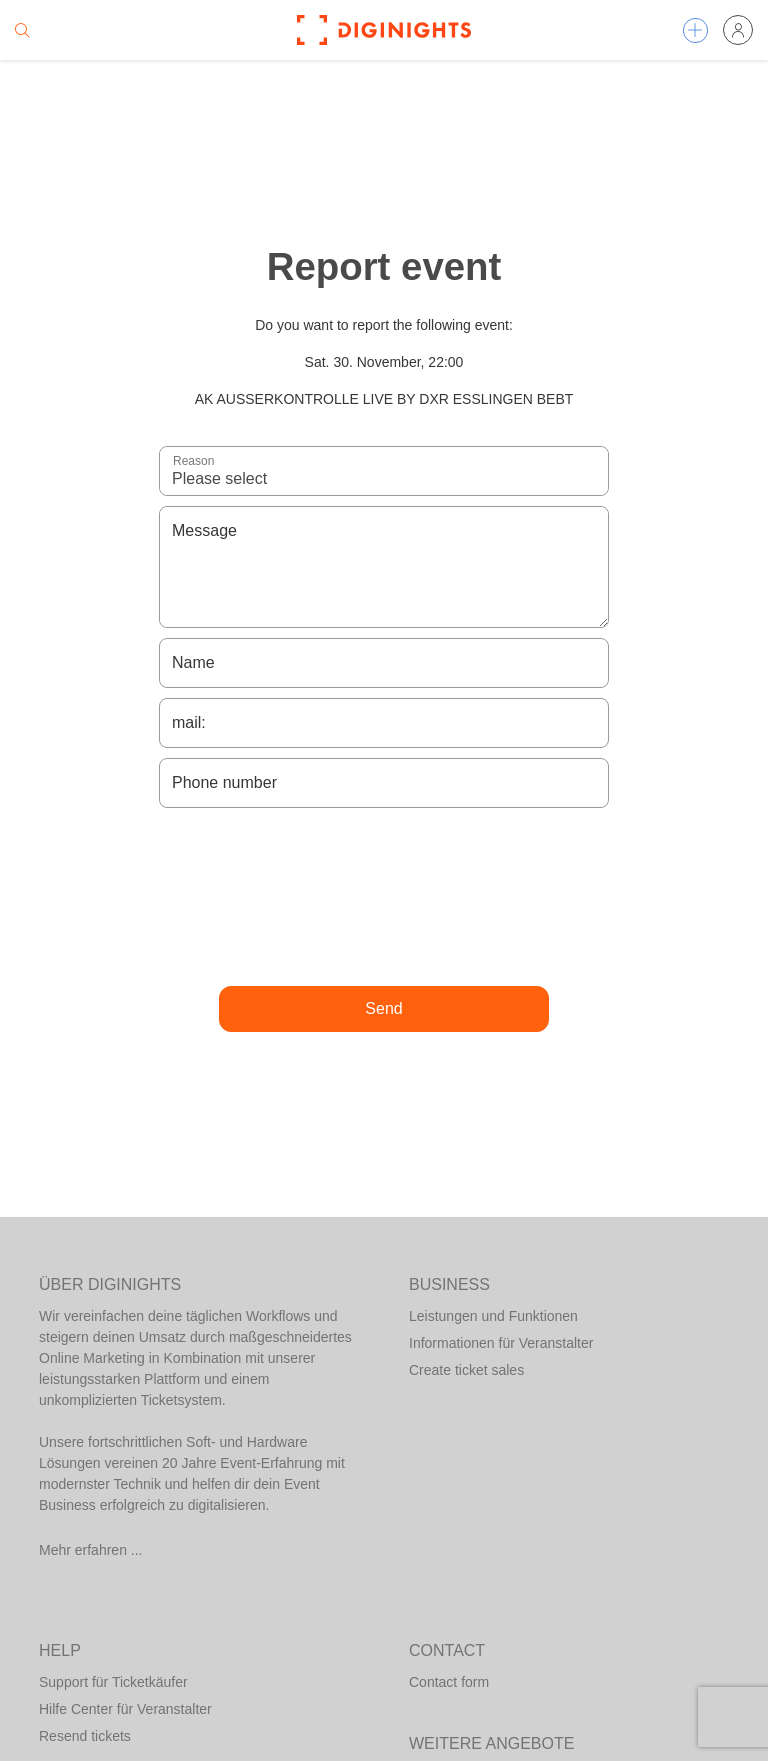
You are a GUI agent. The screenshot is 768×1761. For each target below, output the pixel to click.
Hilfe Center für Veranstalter (125, 1709)
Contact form (449, 1682)
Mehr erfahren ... (91, 1550)
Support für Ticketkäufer (113, 1682)
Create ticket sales (466, 1370)
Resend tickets (85, 1736)
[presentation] (384, 897)
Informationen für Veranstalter (501, 1343)
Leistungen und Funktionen (493, 1316)
